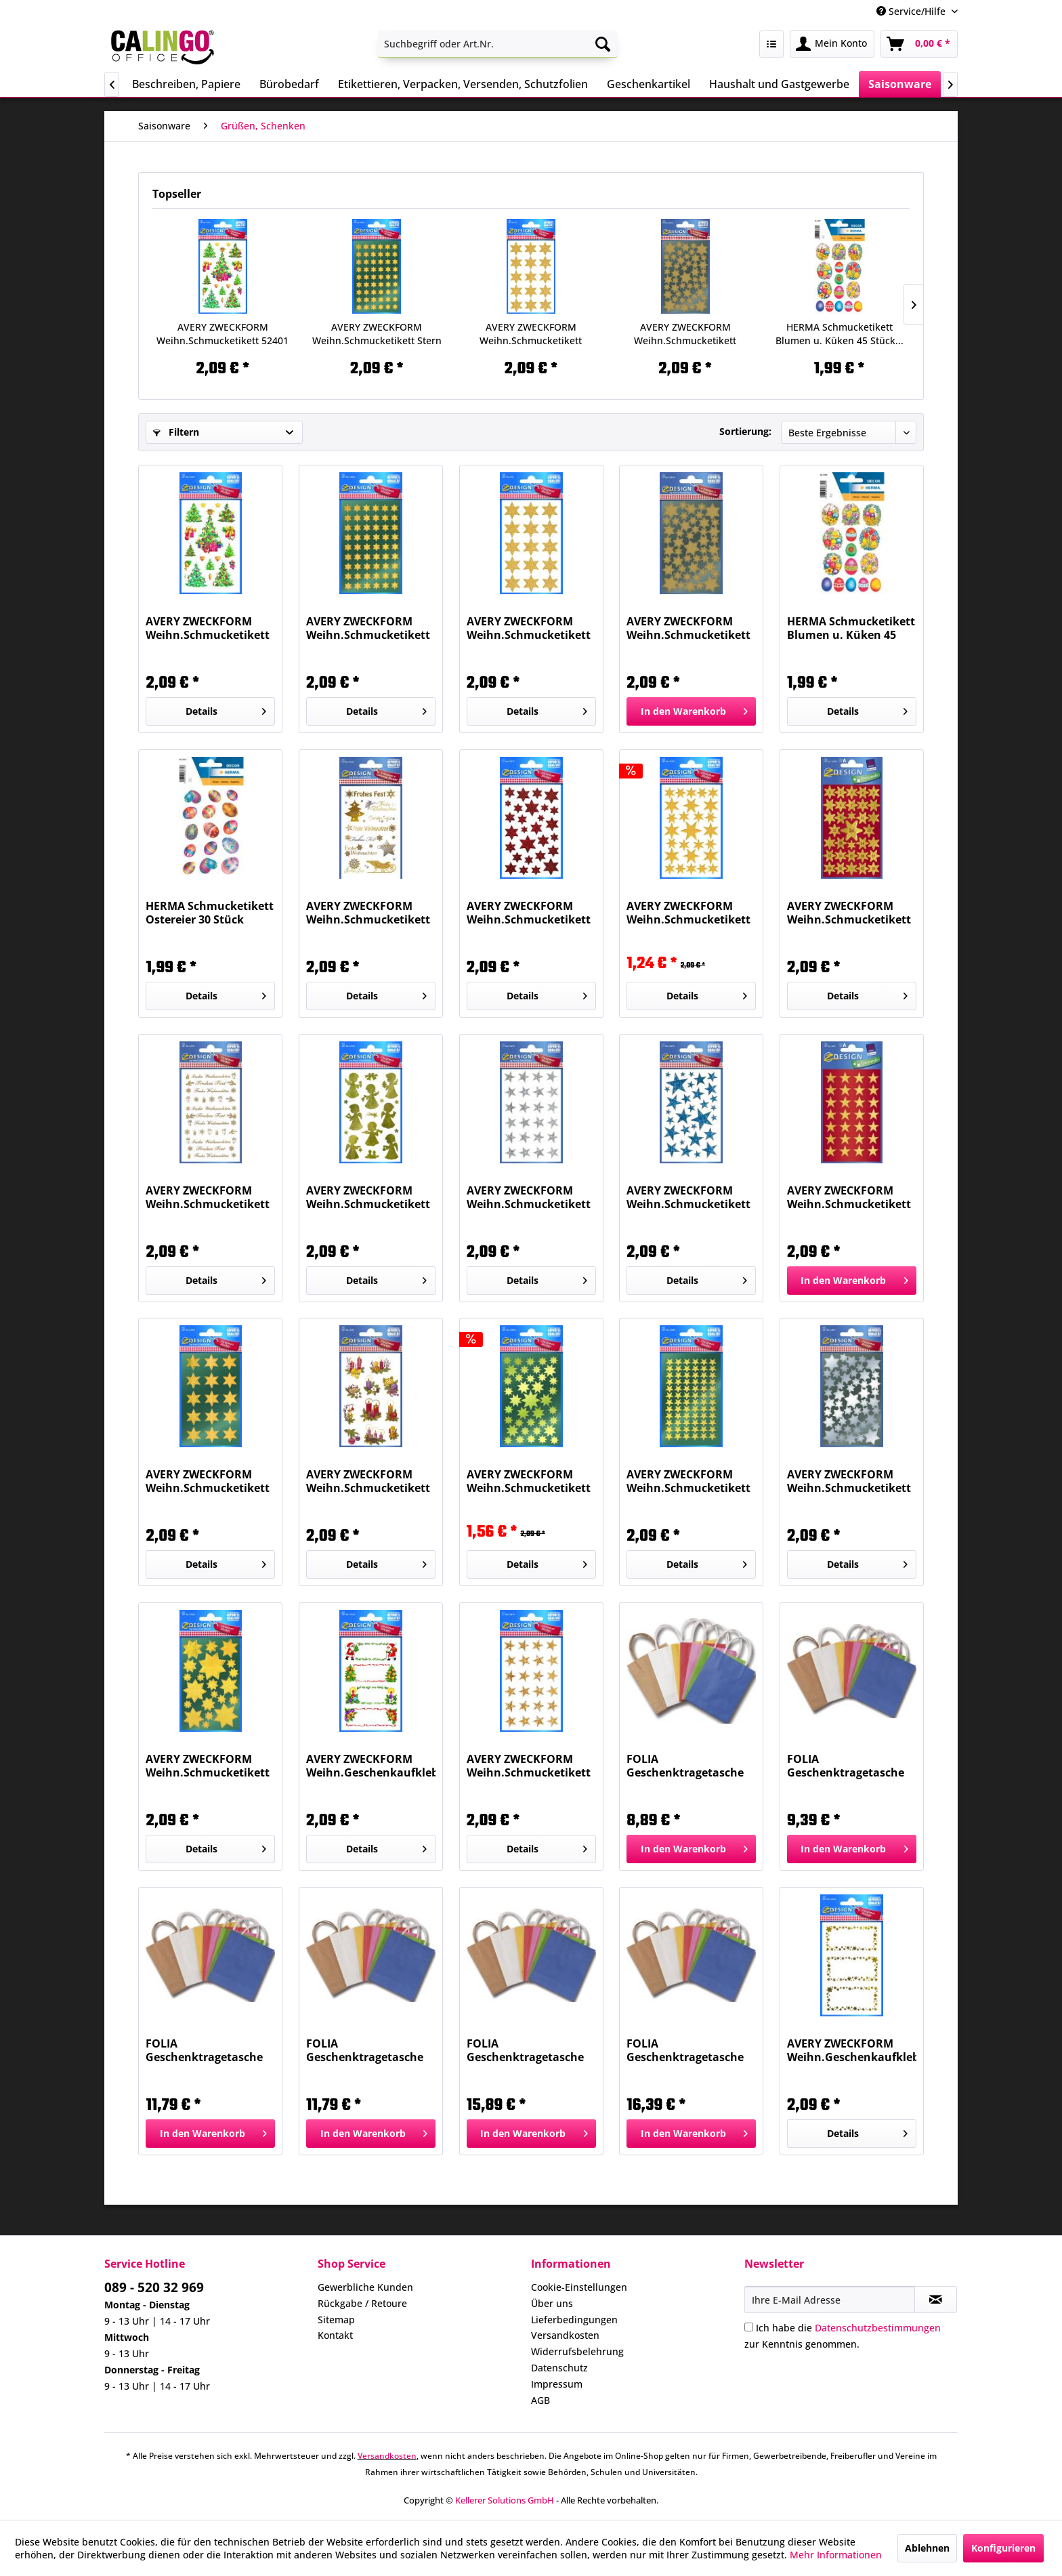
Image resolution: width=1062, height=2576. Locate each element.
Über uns (552, 2303)
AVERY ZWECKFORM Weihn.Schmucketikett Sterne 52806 (685, 334)
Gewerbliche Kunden (365, 2287)
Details (226, 709)
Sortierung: (745, 431)
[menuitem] (497, 44)
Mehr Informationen (836, 2554)
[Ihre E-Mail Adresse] (829, 2299)
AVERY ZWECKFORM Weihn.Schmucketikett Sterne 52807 (208, 1765)
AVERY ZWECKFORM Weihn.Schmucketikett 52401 (222, 333)
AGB (540, 2400)
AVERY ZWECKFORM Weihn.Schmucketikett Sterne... (849, 912)
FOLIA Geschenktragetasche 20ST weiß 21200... (845, 1765)
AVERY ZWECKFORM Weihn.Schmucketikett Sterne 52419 (529, 1765)
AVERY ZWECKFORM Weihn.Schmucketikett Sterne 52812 (849, 1481)
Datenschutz (559, 2367)
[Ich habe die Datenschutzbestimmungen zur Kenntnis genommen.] (748, 2327)
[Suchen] (603, 44)
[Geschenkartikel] (648, 84)
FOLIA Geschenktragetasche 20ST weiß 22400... (685, 2050)
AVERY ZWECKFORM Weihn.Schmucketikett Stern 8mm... (377, 334)
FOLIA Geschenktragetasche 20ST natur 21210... (685, 1765)
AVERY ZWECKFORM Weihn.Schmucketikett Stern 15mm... (849, 1197)
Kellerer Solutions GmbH (504, 2500)
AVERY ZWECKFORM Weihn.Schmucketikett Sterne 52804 (529, 1481)
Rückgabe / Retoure (362, 2303)
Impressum (556, 2383)
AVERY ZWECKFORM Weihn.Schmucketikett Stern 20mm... (208, 1481)
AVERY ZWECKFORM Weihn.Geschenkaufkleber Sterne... (851, 2050)
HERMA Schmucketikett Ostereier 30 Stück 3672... (210, 912)
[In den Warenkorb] (691, 711)
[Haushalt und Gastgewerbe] (779, 84)
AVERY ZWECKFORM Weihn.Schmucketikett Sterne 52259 (688, 1197)
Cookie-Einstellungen (579, 2287)
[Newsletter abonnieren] (935, 2299)
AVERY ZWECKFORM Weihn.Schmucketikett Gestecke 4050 (368, 1481)
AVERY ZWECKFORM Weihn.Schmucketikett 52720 (368, 912)
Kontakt (335, 2335)
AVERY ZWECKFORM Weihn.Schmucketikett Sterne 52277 (529, 912)
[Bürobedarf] (289, 84)
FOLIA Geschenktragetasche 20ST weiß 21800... (364, 2050)
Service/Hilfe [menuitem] (912, 11)
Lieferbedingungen (574, 2319)
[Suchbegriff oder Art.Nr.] (497, 44)
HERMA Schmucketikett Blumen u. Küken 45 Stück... (840, 333)
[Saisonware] (900, 84)
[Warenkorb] (919, 44)
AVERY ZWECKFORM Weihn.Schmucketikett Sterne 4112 (531, 334)
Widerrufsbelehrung (577, 2351)
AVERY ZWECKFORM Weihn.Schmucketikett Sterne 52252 (688, 912)
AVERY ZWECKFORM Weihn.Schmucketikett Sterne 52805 (688, 1481)
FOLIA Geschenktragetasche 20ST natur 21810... (204, 2050)
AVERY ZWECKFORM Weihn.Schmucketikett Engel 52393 (368, 1197)
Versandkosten (565, 2335)
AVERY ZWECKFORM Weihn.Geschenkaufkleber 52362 (371, 1765)
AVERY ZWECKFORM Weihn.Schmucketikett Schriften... (208, 1197)
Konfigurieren (1003, 2547)
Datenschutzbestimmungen (878, 2327)
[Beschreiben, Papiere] (186, 84)
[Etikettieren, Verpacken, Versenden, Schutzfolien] (462, 84)
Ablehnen (927, 2547)
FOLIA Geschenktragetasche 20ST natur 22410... (525, 2050)
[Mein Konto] (832, 44)
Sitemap (336, 2319)
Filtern (176, 431)
